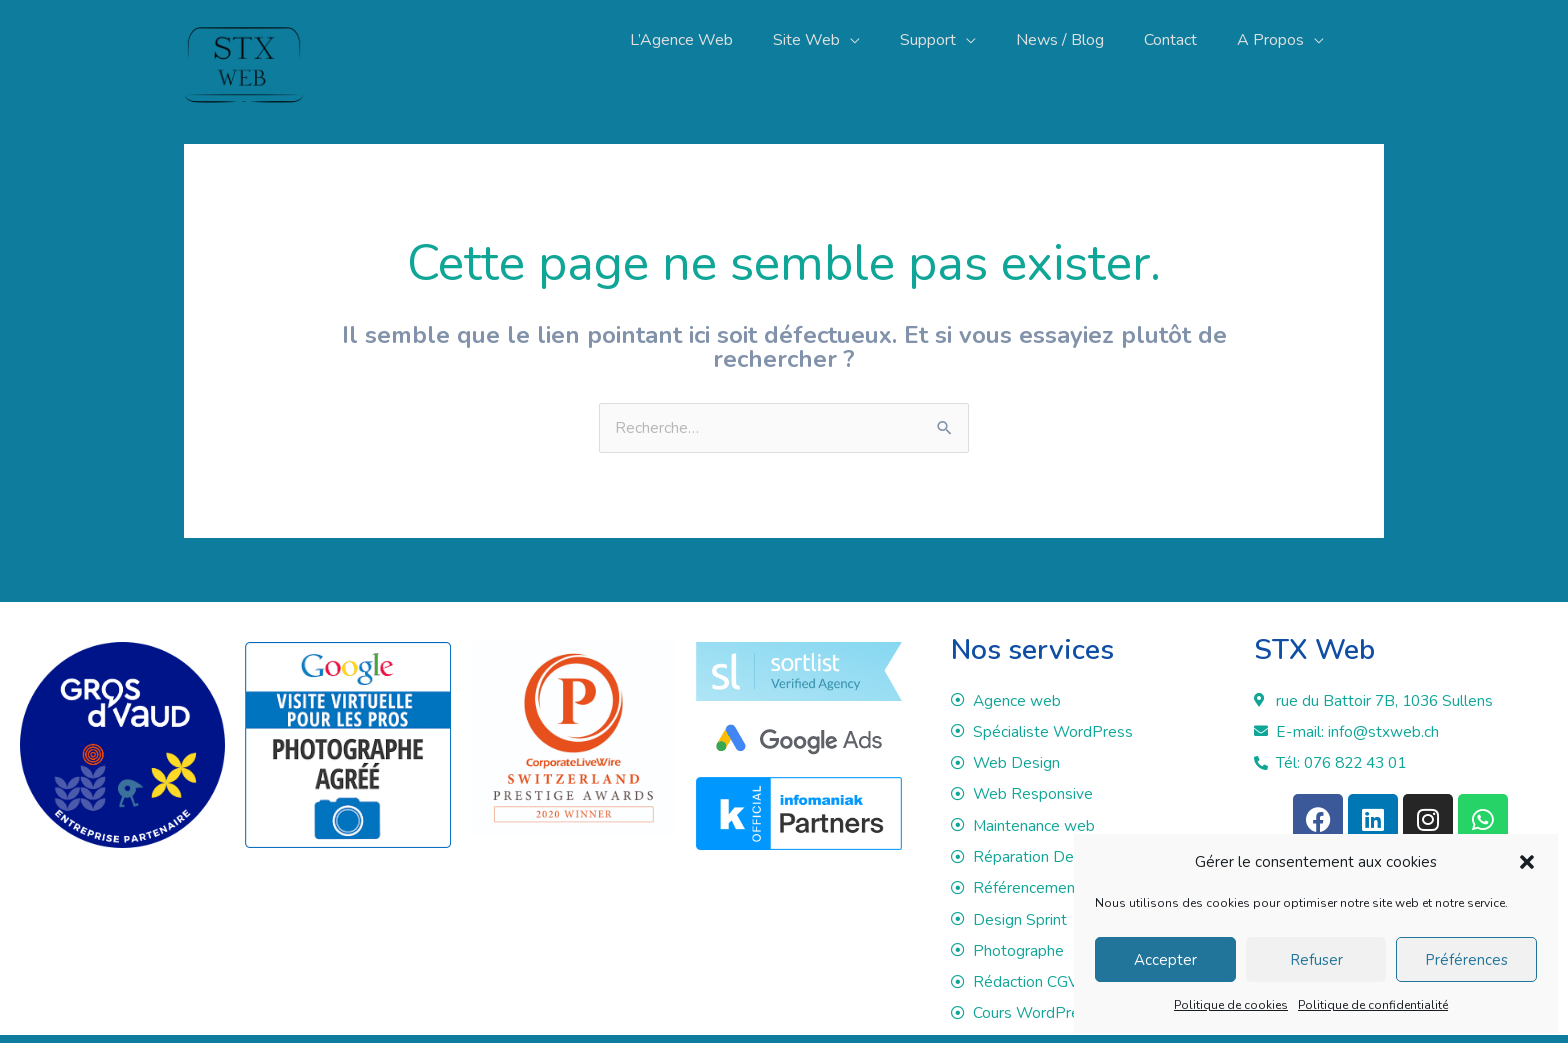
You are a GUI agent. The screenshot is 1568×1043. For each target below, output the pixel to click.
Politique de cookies (1231, 1005)
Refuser (1316, 960)
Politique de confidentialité (1373, 1005)
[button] (1527, 862)
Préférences (1466, 960)
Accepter (1165, 960)
